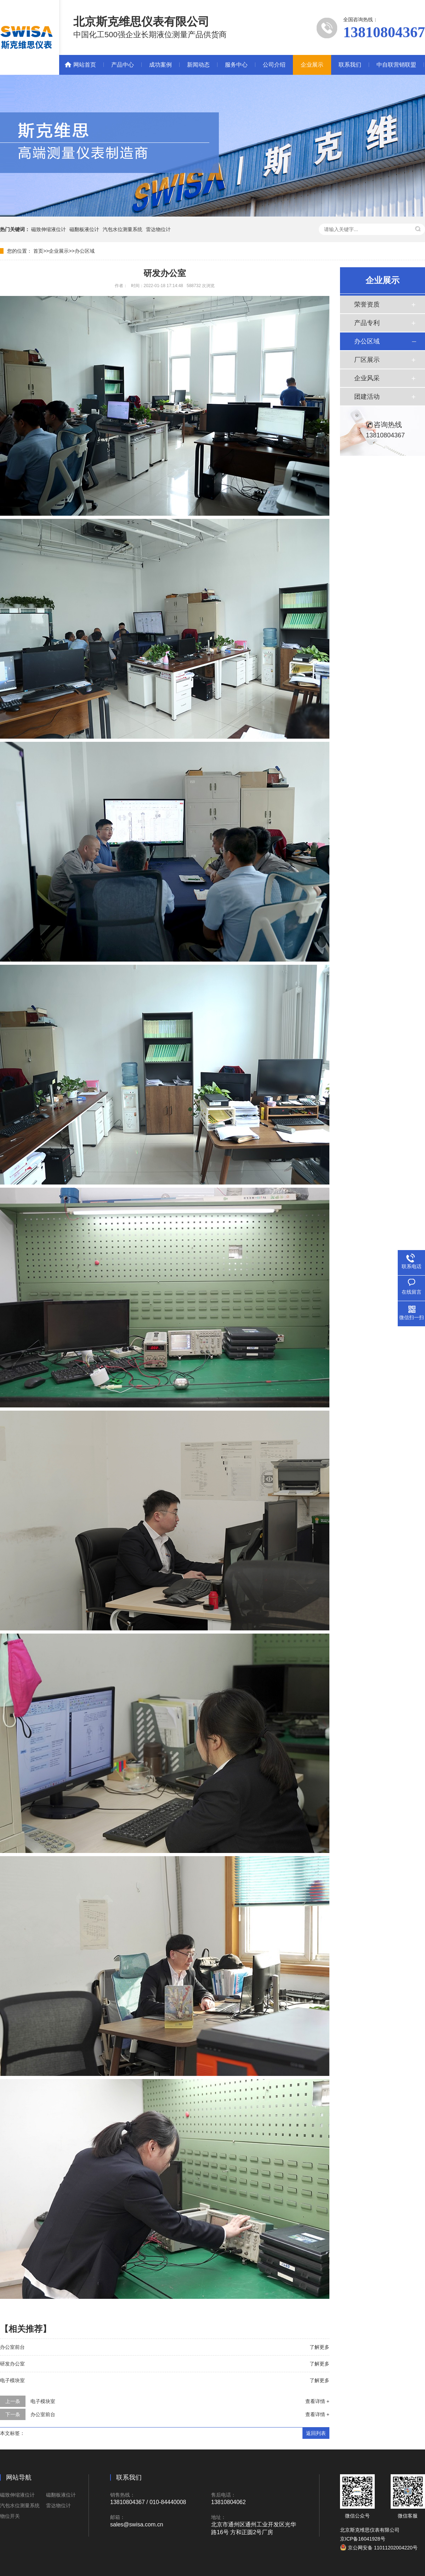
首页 (38, 251)
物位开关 (10, 2516)
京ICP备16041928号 (362, 2539)
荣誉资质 (367, 304)
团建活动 (367, 396)
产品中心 (122, 65)
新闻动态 (198, 65)
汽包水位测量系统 (122, 229)
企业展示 (312, 65)
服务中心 (236, 65)
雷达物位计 (158, 229)
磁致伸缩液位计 (48, 229)
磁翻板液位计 (84, 229)
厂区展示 (367, 359)
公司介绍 (274, 65)
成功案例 (160, 65)
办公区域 (85, 251)
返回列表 (316, 2433)
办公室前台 (12, 2347)
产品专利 (367, 322)
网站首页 (84, 65)
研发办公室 (12, 2364)
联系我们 (350, 65)
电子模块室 (12, 2380)
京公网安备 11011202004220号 (379, 2547)
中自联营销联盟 (396, 65)
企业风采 (367, 378)
